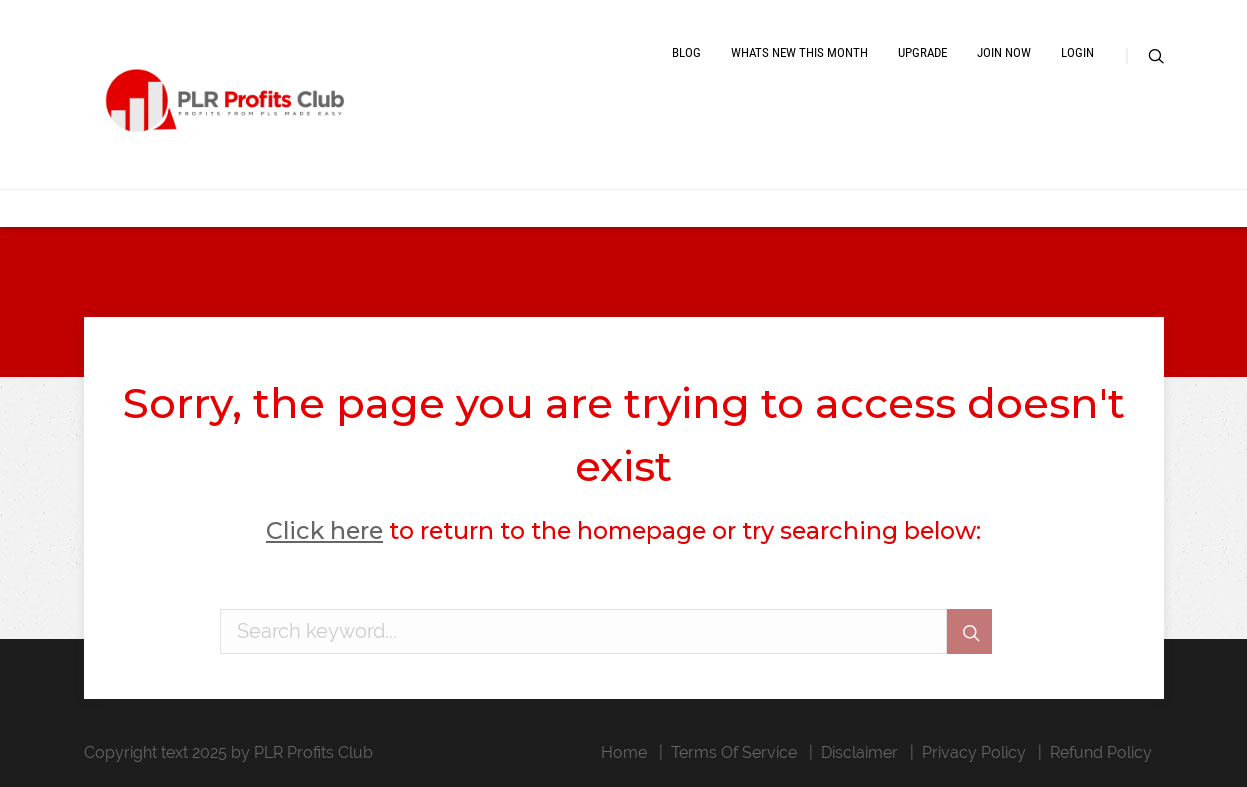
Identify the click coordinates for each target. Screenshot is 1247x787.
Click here (324, 530)
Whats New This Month (799, 52)
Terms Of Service (734, 752)
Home (624, 752)
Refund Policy (1101, 752)
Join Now (1004, 52)
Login (1077, 52)
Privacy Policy (974, 752)
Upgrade (922, 52)
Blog (686, 52)
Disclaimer (859, 752)
